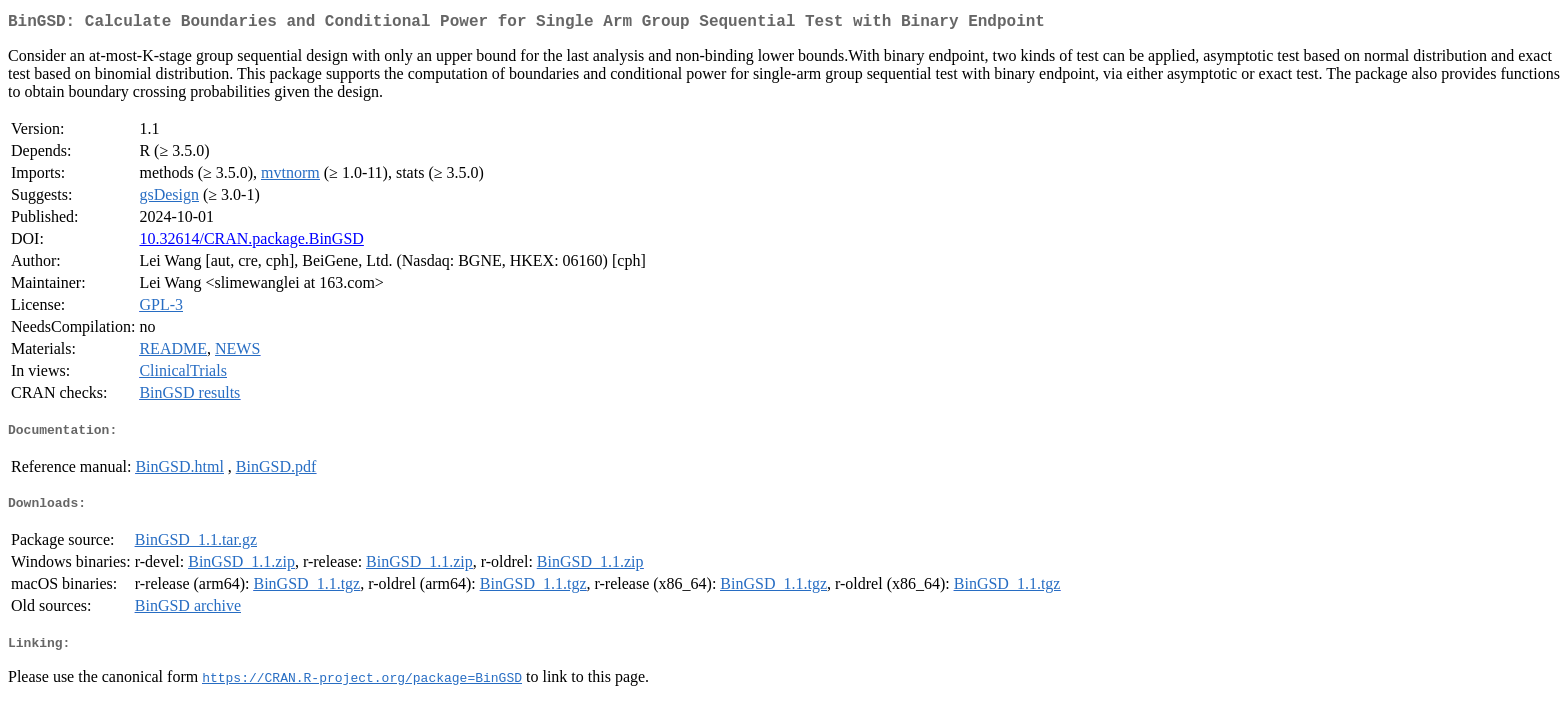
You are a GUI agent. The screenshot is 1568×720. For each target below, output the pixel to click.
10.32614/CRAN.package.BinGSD (251, 242)
